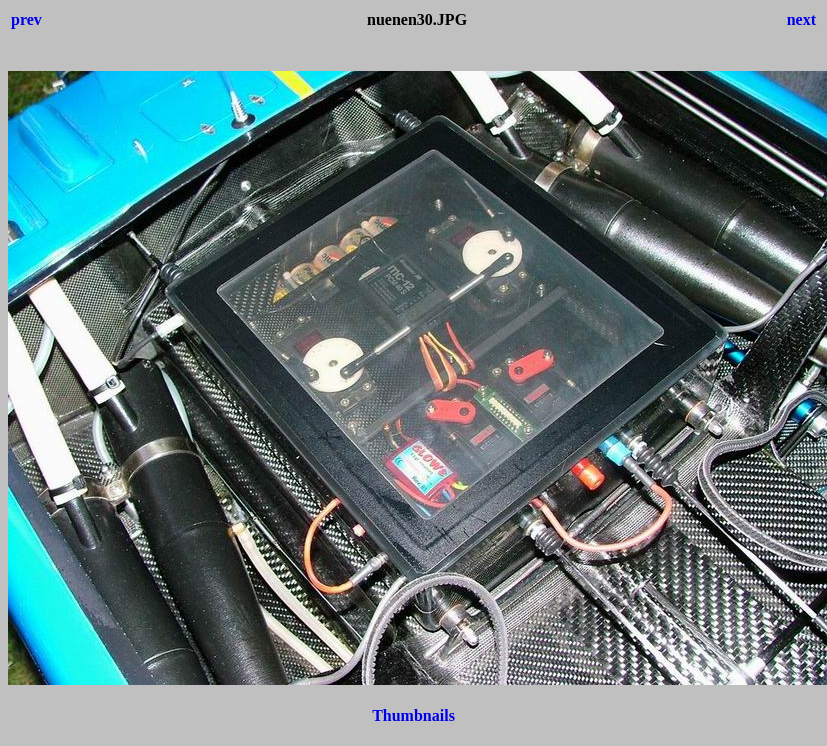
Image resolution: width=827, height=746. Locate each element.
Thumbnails (413, 715)
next (801, 19)
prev (26, 19)
